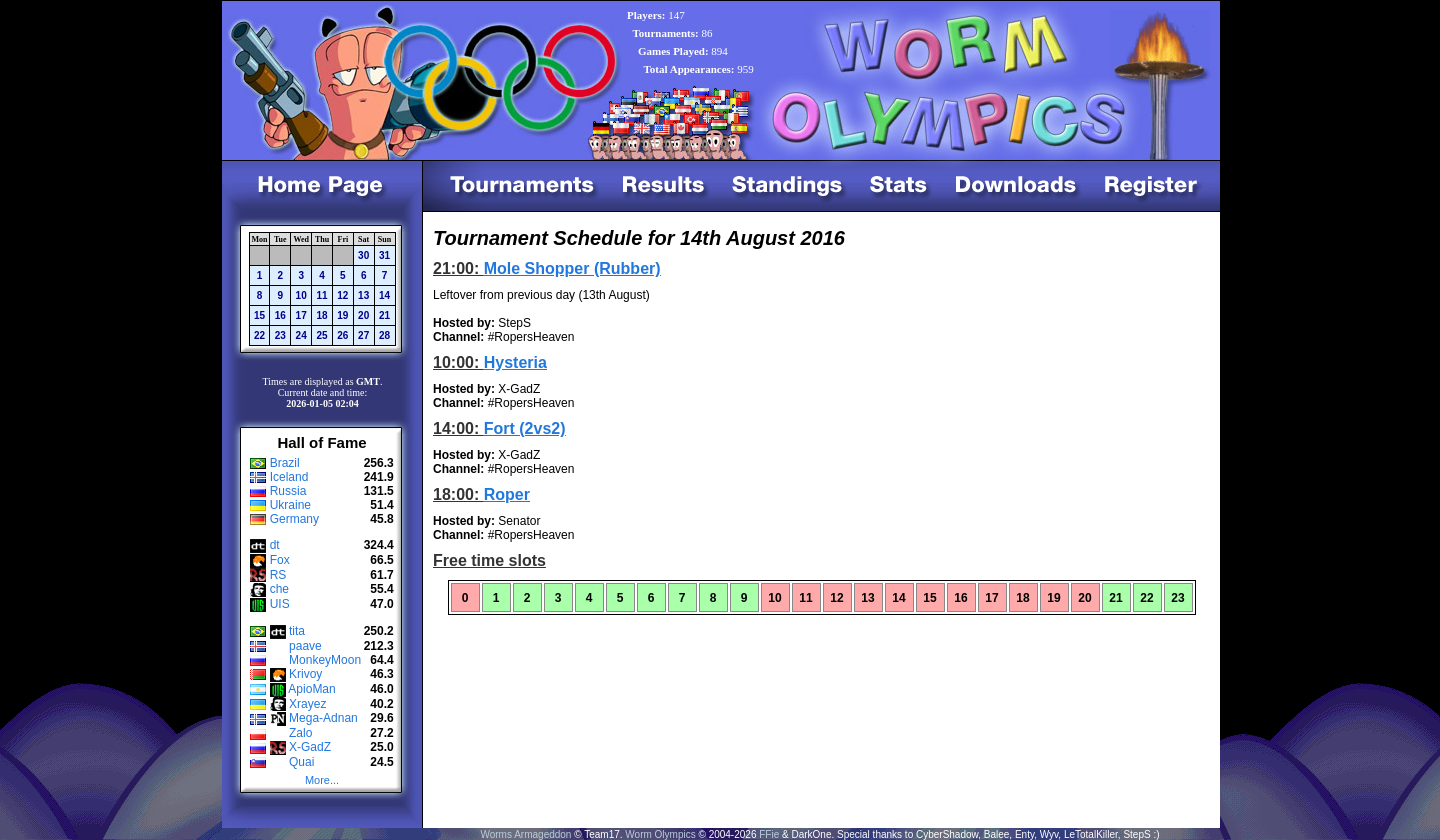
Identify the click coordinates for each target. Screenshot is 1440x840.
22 (259, 335)
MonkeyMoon (325, 660)
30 (363, 255)
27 (363, 335)
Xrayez (307, 704)
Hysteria (515, 362)
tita (297, 631)
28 (384, 335)
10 (301, 295)
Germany (294, 519)
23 (280, 335)
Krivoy (305, 674)
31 (384, 255)
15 (259, 315)
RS (278, 575)
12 (342, 295)
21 (384, 315)
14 (384, 295)
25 (321, 335)
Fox (280, 560)
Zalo (300, 733)
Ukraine (290, 505)
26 (342, 335)
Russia (288, 491)
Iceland (289, 477)
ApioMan (311, 689)
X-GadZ (310, 747)
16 (280, 315)
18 (321, 315)
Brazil (285, 463)
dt (275, 545)
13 (363, 295)
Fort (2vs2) (525, 428)
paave (305, 646)
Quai (301, 762)
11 (321, 295)
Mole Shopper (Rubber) (572, 268)
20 (363, 315)
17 (301, 315)
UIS (280, 604)
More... (322, 780)
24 (301, 335)
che (279, 589)
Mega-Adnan (323, 718)
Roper (507, 494)
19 (342, 315)
